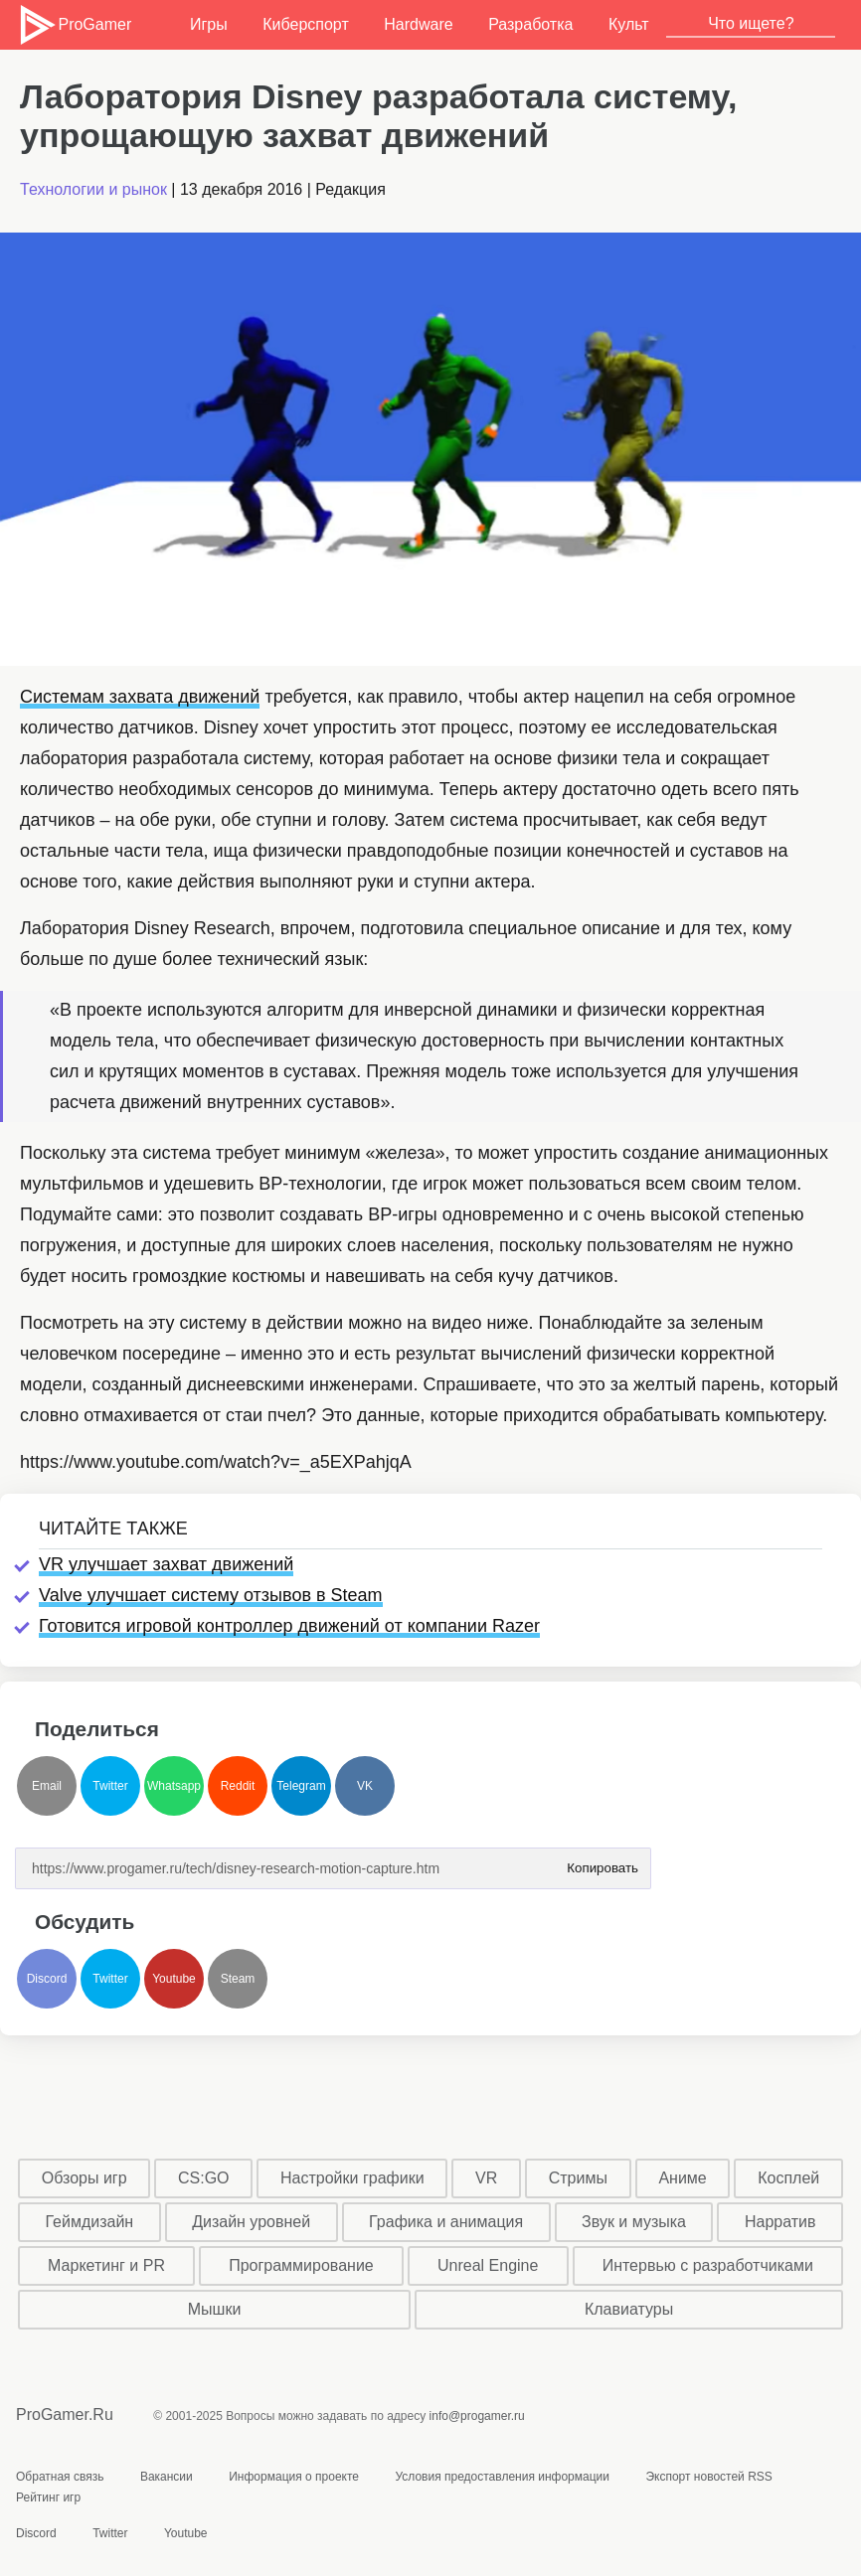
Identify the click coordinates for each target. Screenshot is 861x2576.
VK (365, 1786)
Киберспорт (305, 24)
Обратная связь (59, 2477)
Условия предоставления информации (502, 2477)
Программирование (301, 2265)
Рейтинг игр (48, 2497)
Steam (238, 1979)
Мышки (215, 2309)
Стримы (578, 2178)
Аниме (682, 2178)
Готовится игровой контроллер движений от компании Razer (289, 1626)
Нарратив (780, 2221)
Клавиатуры (629, 2309)
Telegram (300, 1786)
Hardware (418, 24)
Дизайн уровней (251, 2221)
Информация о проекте (294, 2477)
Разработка (530, 24)
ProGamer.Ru (64, 2414)
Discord (47, 1979)
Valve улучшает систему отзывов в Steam (211, 1595)
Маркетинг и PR (106, 2265)
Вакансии (166, 2477)
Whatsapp (174, 1786)
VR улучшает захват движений (166, 1564)
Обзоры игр (84, 2178)
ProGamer (74, 25)
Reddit (238, 1786)
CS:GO (204, 2178)
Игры (209, 24)
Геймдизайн (89, 2221)
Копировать (602, 1862)
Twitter (109, 1786)
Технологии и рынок (93, 189)
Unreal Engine (487, 2265)
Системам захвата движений (139, 697)
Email (47, 1786)
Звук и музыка (634, 2221)
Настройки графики (352, 2178)
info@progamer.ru (477, 2416)
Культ (628, 24)
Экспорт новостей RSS (708, 2477)
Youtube (174, 1979)
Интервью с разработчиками (708, 2265)
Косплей (788, 2178)
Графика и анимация (446, 2221)
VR (486, 2178)
